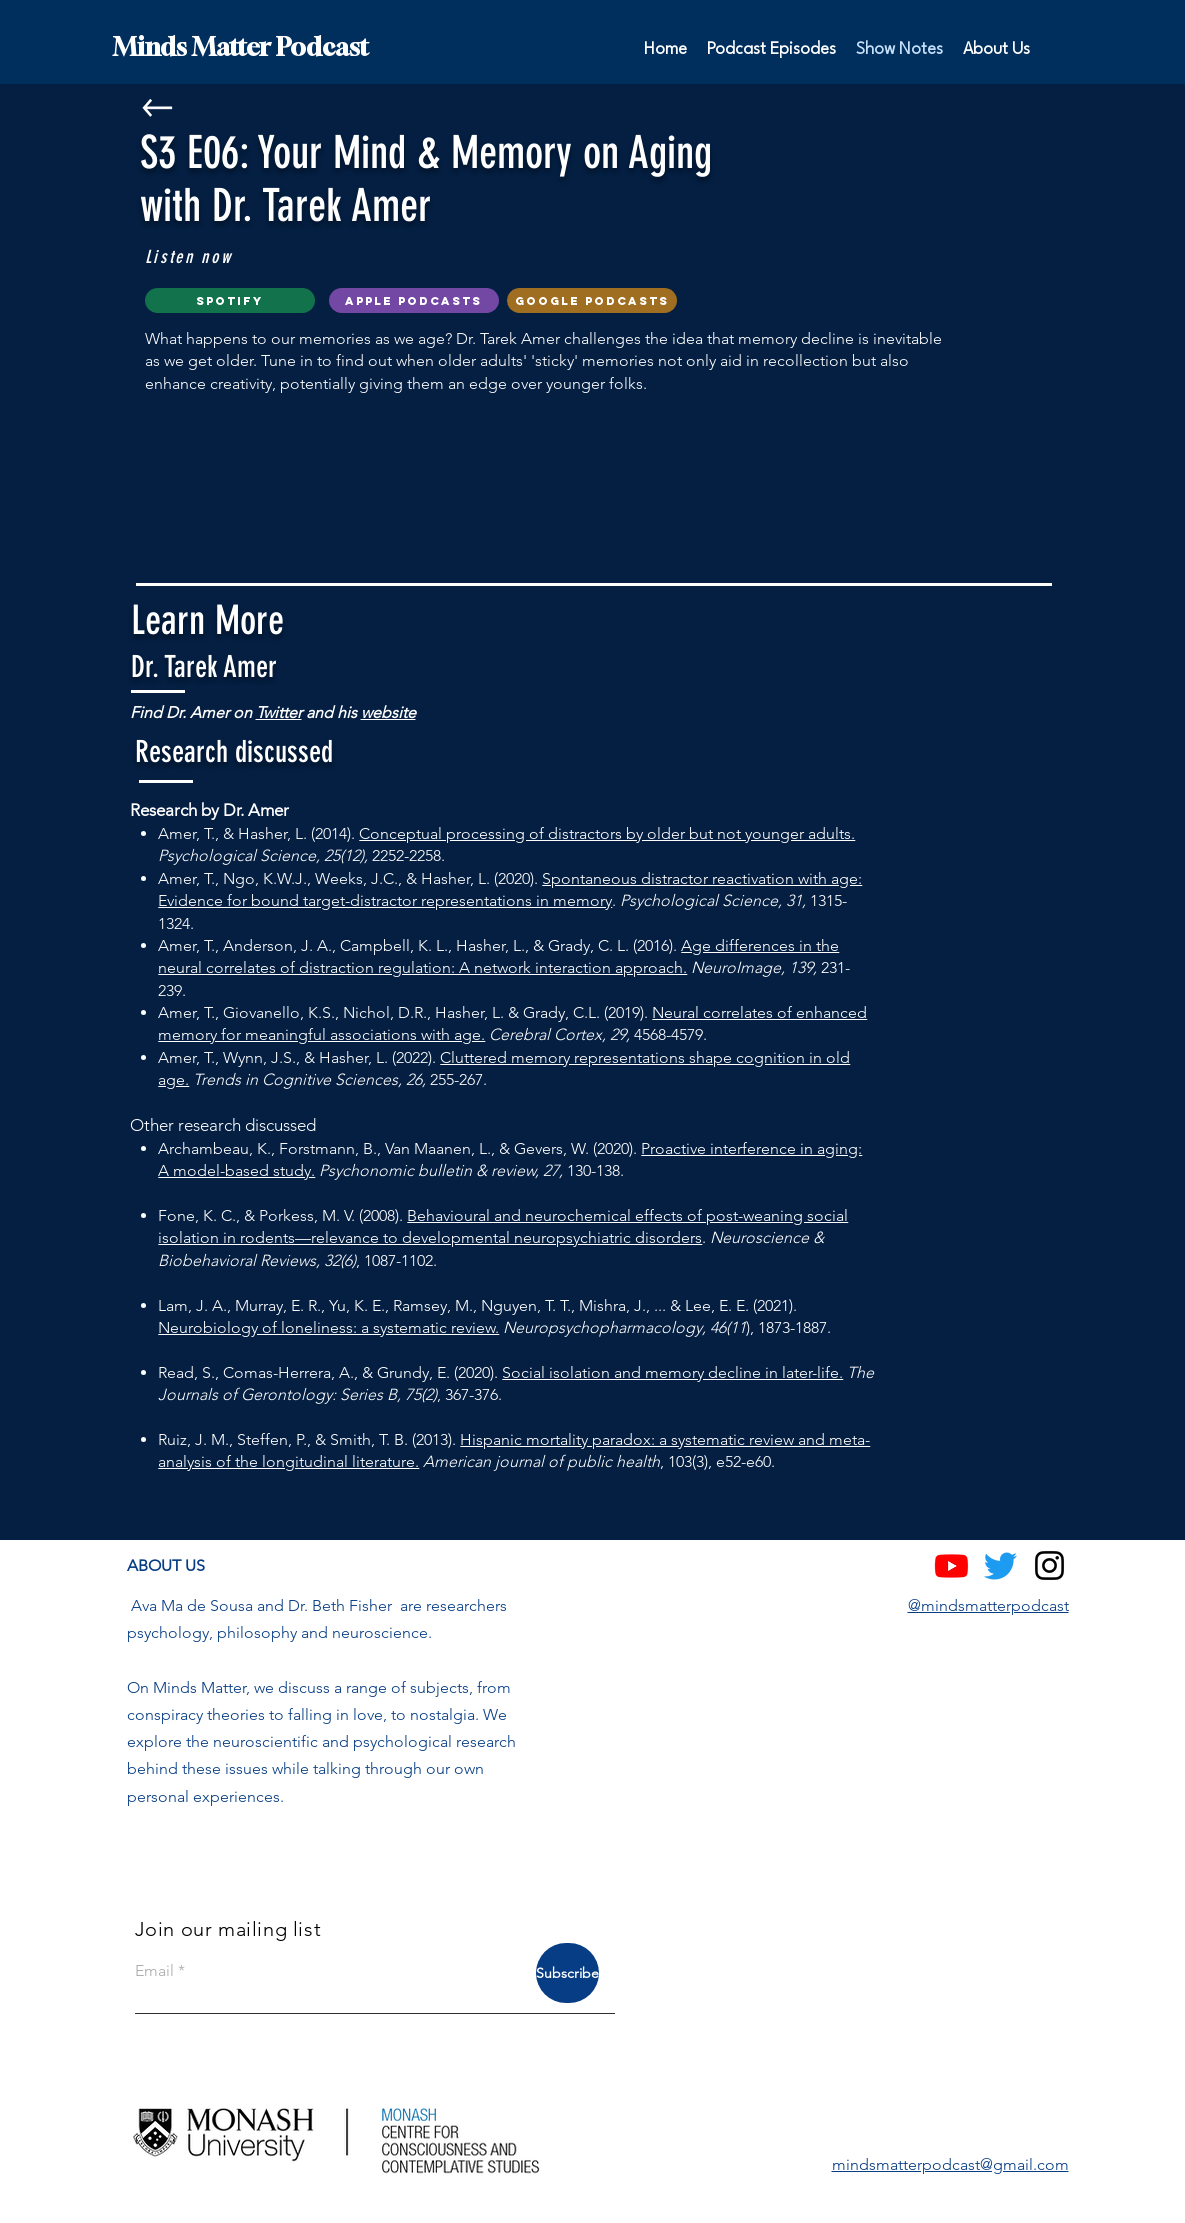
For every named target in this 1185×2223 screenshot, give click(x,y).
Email (154, 1971)
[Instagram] (1049, 1565)
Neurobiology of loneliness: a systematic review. (328, 1327)
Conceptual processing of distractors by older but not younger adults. (607, 833)
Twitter (279, 712)
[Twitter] (1000, 1565)
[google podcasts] (592, 300)
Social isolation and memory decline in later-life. (672, 1372)
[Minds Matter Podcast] (357, 47)
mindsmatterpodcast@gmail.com (950, 2164)
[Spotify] (230, 300)
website (388, 712)
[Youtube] (951, 1565)
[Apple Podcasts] (414, 300)
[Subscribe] (567, 1973)
